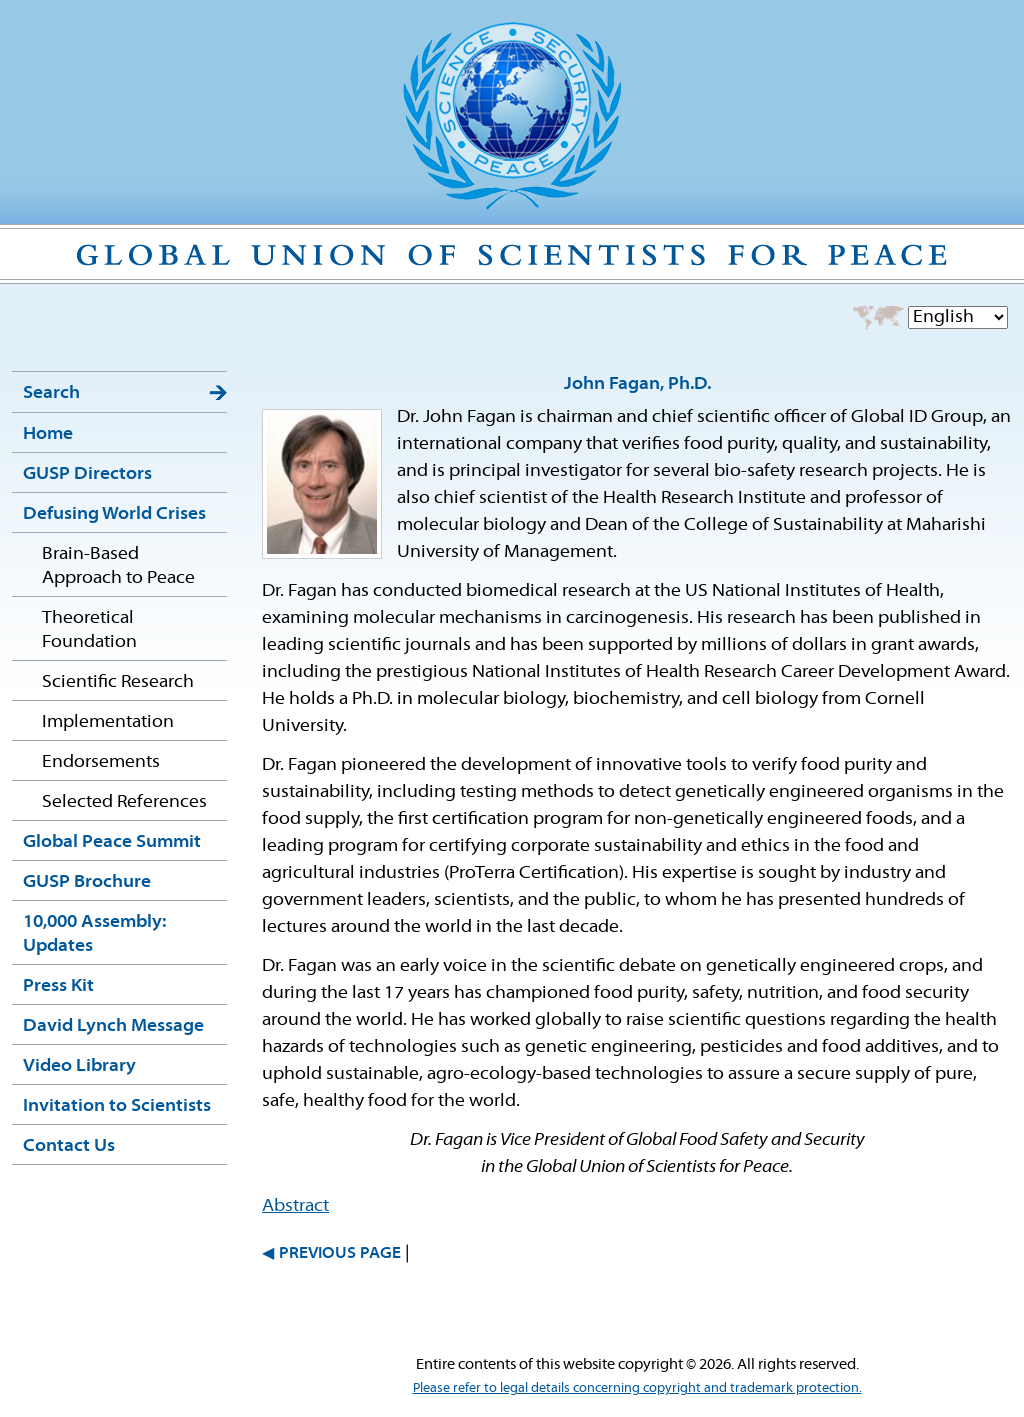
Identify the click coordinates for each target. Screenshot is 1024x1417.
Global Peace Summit (112, 842)
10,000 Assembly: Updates (94, 934)
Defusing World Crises (114, 514)
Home (48, 434)
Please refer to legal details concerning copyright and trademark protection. (637, 1388)
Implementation (108, 722)
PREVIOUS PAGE (340, 1254)
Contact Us (69, 1146)
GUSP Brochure (87, 882)
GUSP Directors (87, 474)
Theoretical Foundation (89, 630)
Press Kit (58, 986)
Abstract (295, 1206)
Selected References (124, 802)
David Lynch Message (113, 1026)
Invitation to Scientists (117, 1106)
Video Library (79, 1066)
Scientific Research (118, 682)
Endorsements (101, 762)
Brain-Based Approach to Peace (118, 566)
